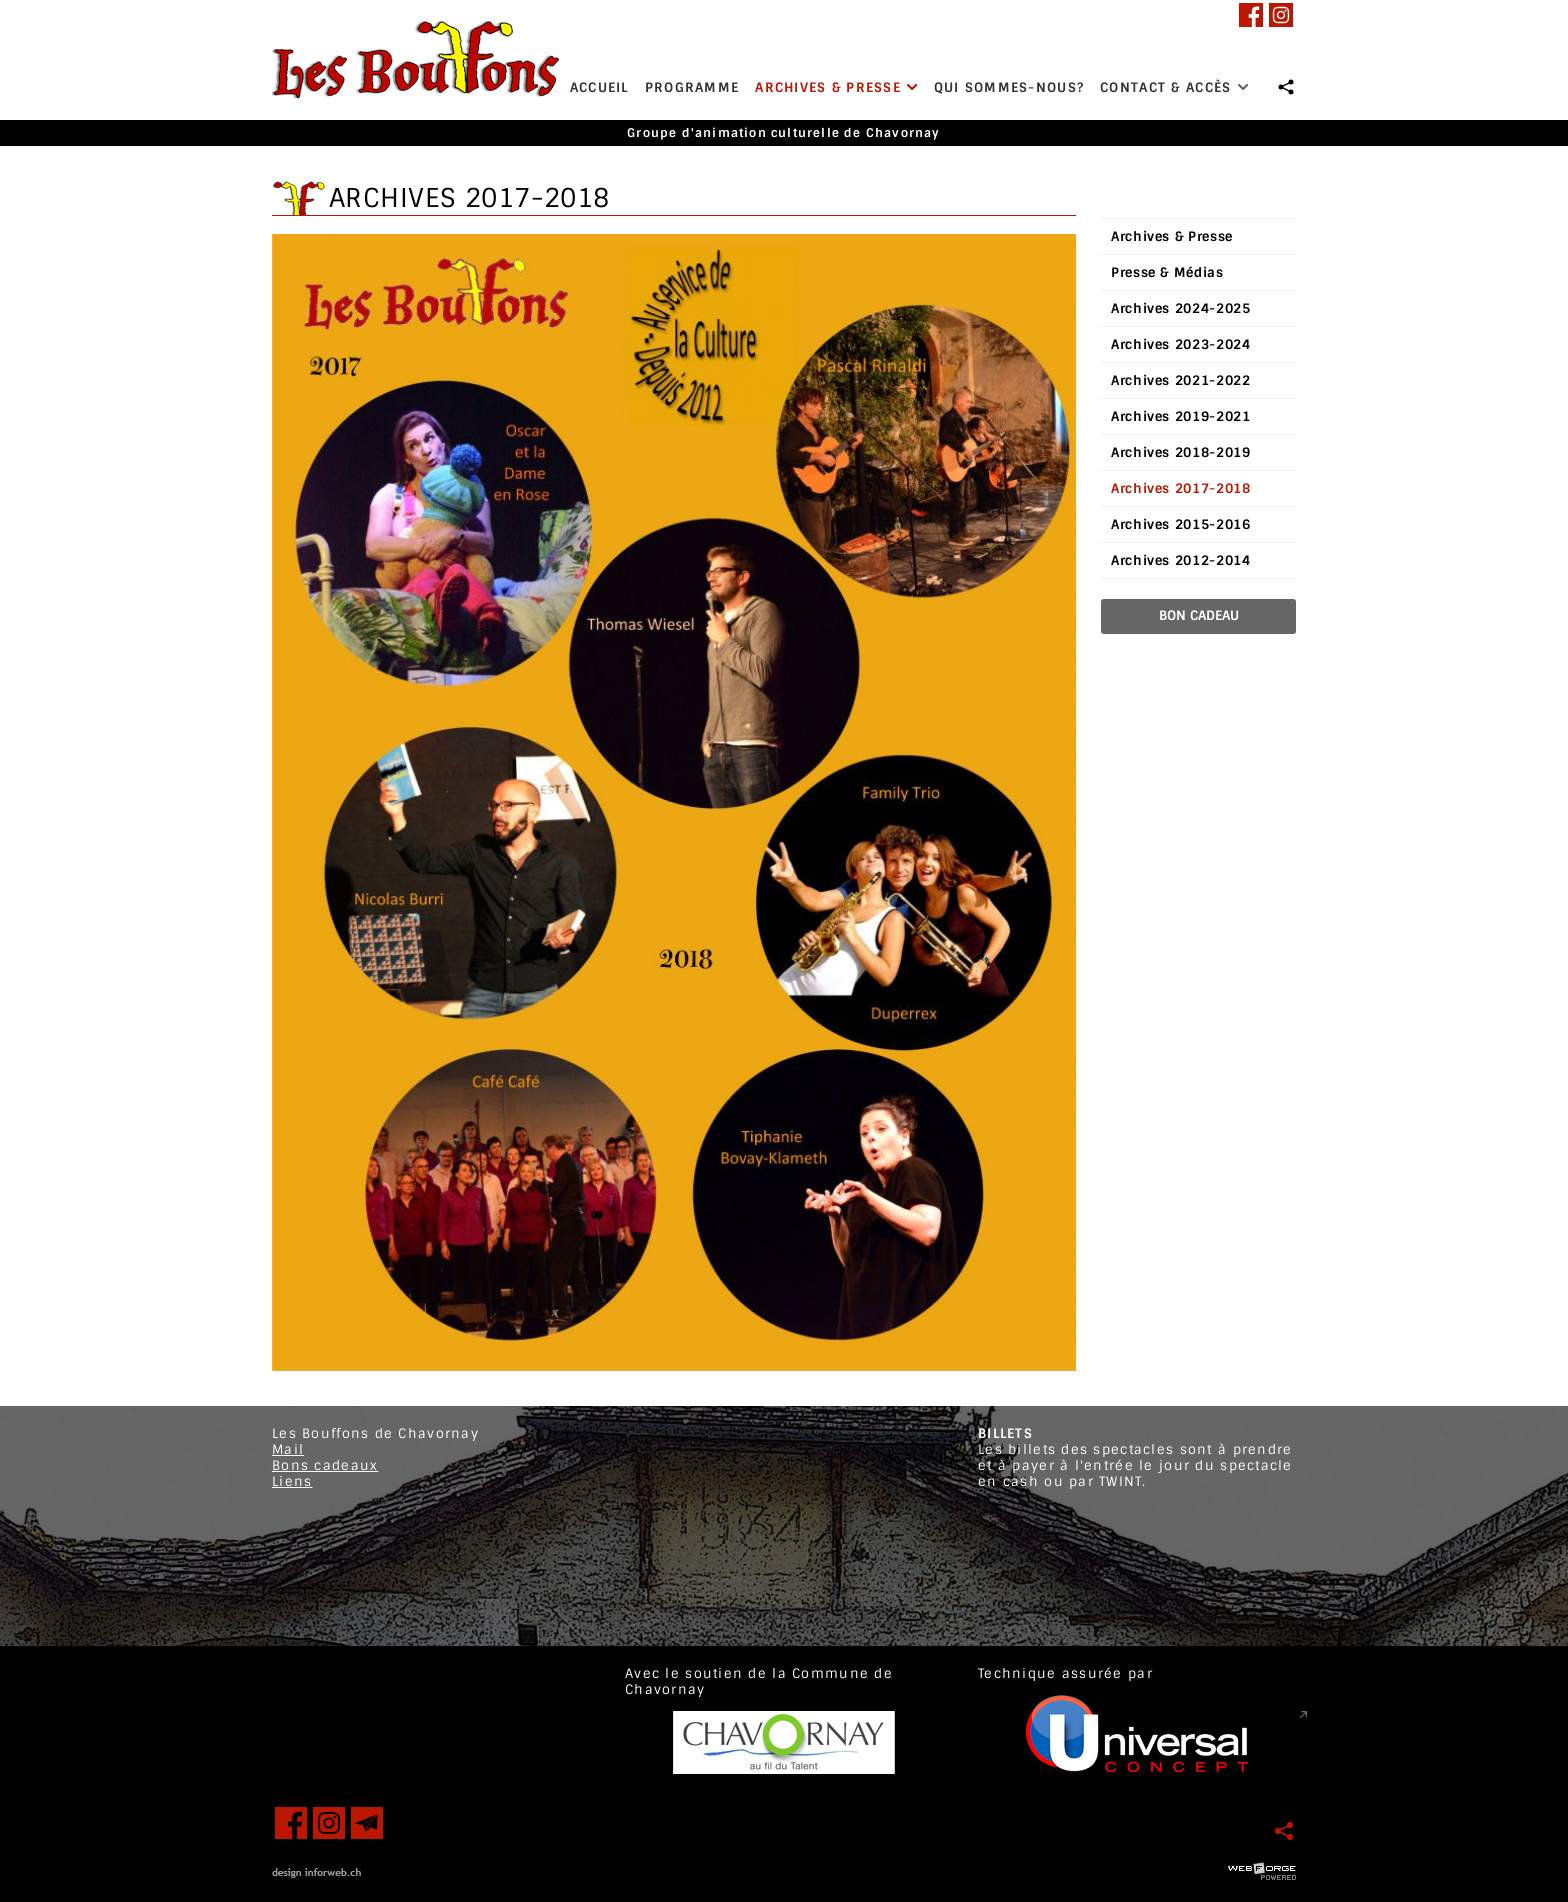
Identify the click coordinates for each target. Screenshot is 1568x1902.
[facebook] (1251, 15)
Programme (692, 87)
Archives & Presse (836, 87)
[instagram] (1281, 15)
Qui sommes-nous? (1009, 87)
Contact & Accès (1174, 87)
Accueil (599, 87)
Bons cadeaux (325, 1465)
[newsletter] (367, 1823)
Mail (288, 1449)
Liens (292, 1481)
